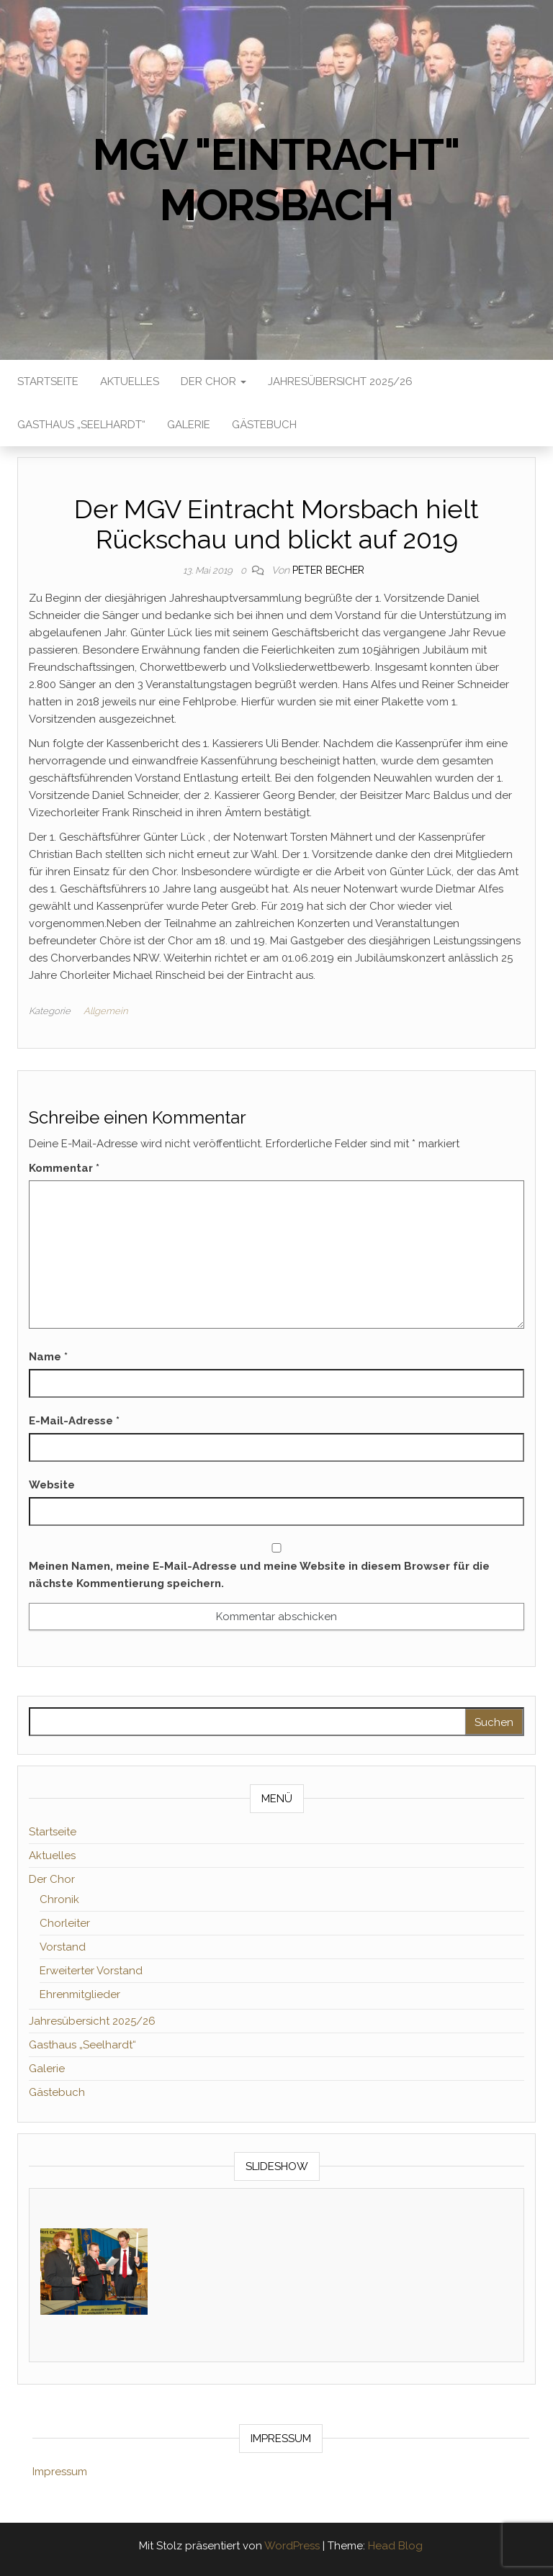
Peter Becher (328, 570)
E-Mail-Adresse (74, 1420)
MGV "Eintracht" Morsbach (276, 180)
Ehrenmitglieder (80, 1994)
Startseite (47, 381)
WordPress (292, 2545)
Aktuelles (129, 381)
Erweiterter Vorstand (91, 1970)
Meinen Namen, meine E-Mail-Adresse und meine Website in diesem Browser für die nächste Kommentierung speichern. (259, 1575)
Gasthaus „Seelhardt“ (81, 424)
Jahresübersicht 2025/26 (340, 381)
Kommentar (64, 1168)
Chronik (59, 1899)
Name (48, 1356)
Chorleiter (65, 1923)
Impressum (59, 2471)
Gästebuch (264, 424)
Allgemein (105, 1010)
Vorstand (63, 1946)
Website (52, 1484)
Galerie (188, 424)
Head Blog (395, 2545)
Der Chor (213, 381)
